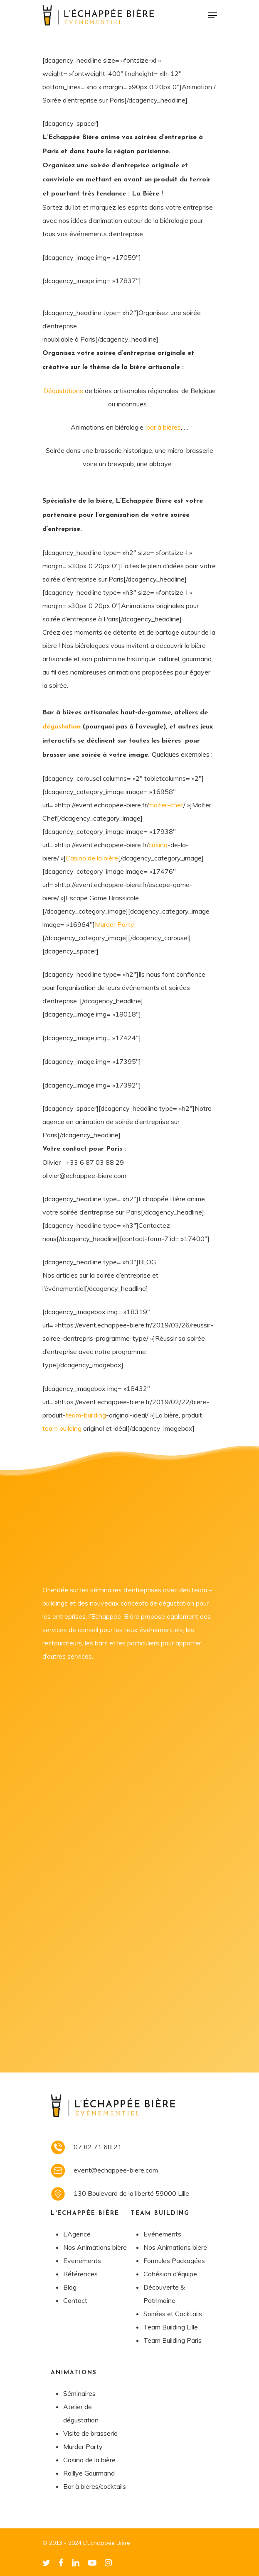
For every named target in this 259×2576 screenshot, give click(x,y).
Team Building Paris (172, 2340)
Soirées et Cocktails (172, 2314)
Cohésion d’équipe (170, 2274)
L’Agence (77, 2234)
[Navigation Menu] (212, 15)
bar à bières (163, 427)
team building (61, 1428)
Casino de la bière (92, 858)
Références (80, 2274)
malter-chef (165, 805)
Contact (75, 2300)
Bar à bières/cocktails (94, 2486)
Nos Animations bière (95, 2247)
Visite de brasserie (90, 2433)
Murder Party (114, 924)
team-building (86, 1415)
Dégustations (63, 390)
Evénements (162, 2234)
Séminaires (79, 2393)
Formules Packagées (174, 2260)
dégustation (61, 726)
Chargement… (129, 1909)
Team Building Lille (170, 2327)
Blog (69, 2287)
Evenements (82, 2260)
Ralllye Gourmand (89, 2473)
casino (158, 845)
